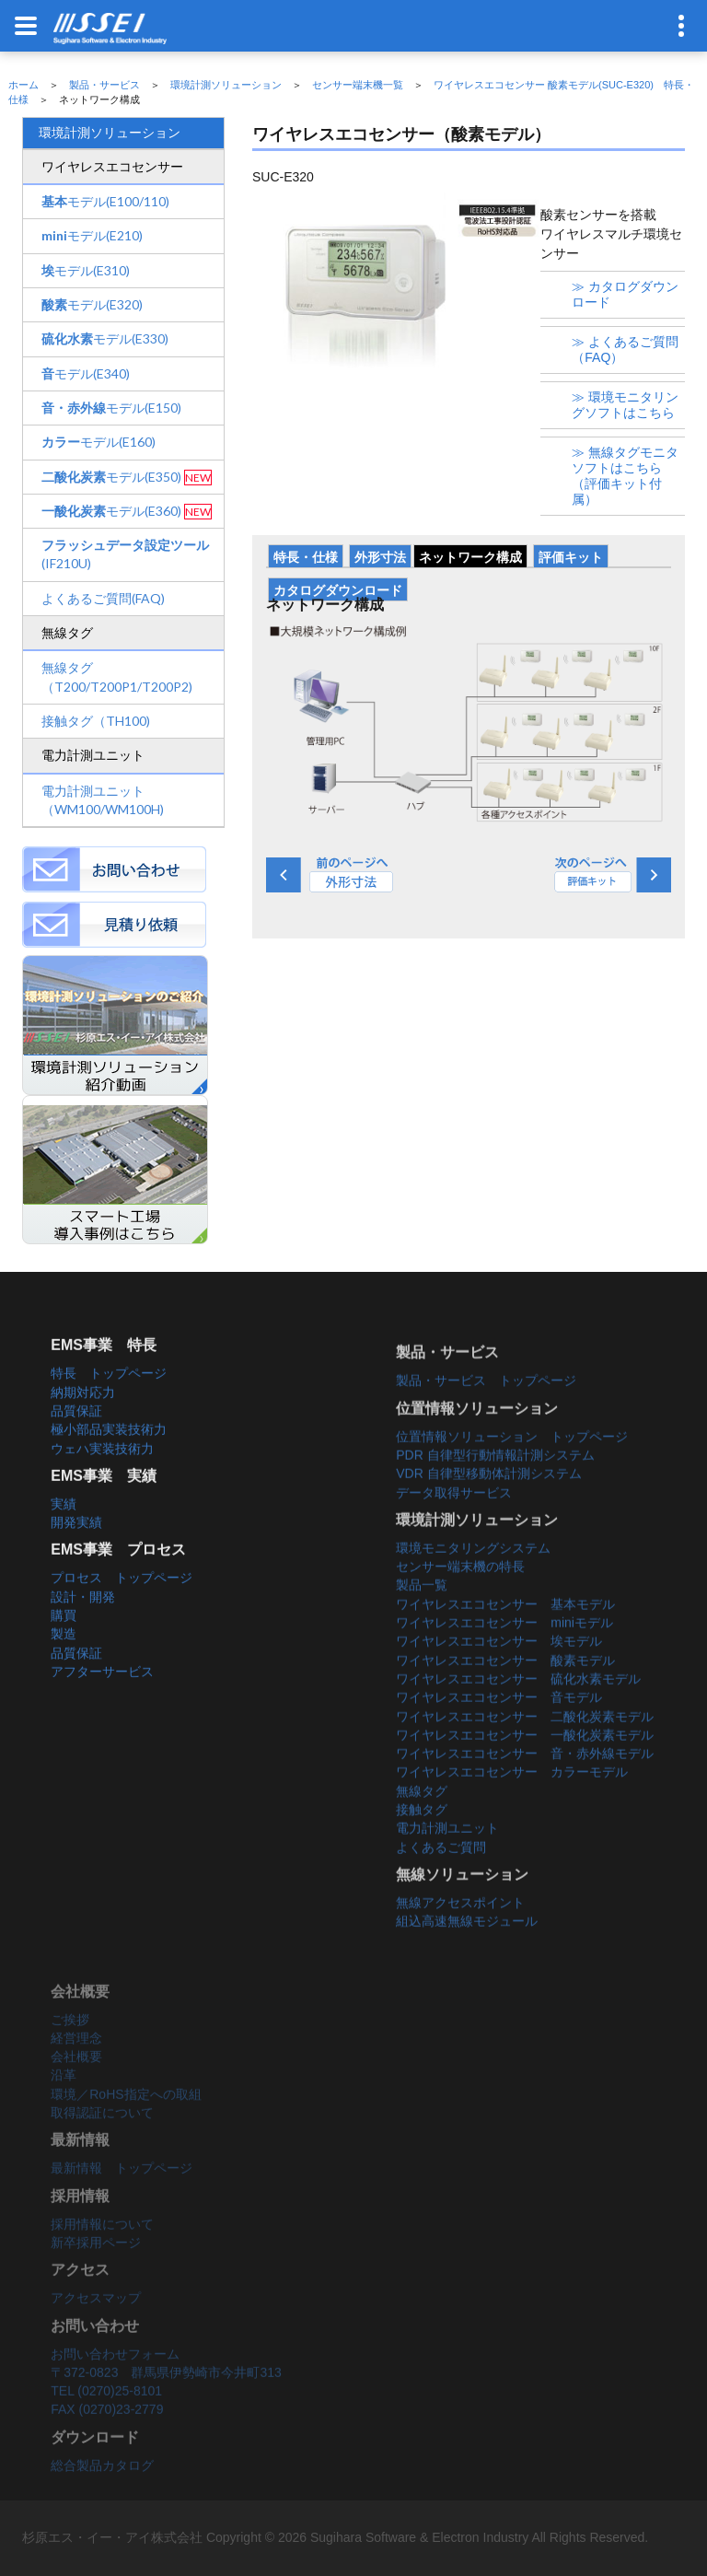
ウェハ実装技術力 (102, 1473)
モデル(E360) (111, 511)
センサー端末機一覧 (357, 84)
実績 (63, 1528)
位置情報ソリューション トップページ (512, 1470)
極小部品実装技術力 (109, 1455)
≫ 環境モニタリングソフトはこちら (625, 405)
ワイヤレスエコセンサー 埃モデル (499, 1675)
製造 (63, 1659)
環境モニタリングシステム (473, 1582)
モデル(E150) (111, 407)
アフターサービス (102, 1696)
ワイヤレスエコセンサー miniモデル (504, 1656)
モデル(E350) (111, 476)
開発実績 (76, 1548)
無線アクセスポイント (460, 1936)
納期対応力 (83, 1417)
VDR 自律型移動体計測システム (488, 1507)
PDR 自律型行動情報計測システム (495, 1489)
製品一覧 (421, 1620)
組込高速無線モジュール (467, 1955)
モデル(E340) (85, 373)
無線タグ (421, 1825)
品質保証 (76, 1435)
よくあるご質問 (441, 1881)
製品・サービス (104, 84)
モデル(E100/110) (105, 201)
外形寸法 (380, 557)
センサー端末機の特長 (460, 1600)
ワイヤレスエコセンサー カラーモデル (512, 1807)
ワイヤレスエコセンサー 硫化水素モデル (518, 1713)
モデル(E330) (104, 338)
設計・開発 (83, 1621)
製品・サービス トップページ (486, 1414)
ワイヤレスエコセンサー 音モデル (499, 1731)
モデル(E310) (85, 270)
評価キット (571, 557)
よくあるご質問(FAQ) (103, 598)
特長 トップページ (109, 1399)
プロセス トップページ (121, 1603)
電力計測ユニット (447, 1862)
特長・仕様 (305, 557)
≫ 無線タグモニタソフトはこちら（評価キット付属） (625, 476)
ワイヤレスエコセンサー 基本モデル (505, 1638)
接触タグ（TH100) (95, 721)
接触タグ (421, 1843)
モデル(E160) (98, 441)
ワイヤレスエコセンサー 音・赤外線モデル (525, 1787)
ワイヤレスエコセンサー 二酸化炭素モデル (525, 1750)
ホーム (23, 84)
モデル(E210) (92, 235)
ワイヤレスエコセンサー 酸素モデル (505, 1694)
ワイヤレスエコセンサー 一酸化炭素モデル (525, 1769)
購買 (63, 1641)
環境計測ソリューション (226, 84)
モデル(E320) (92, 304)
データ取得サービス (454, 1527)
